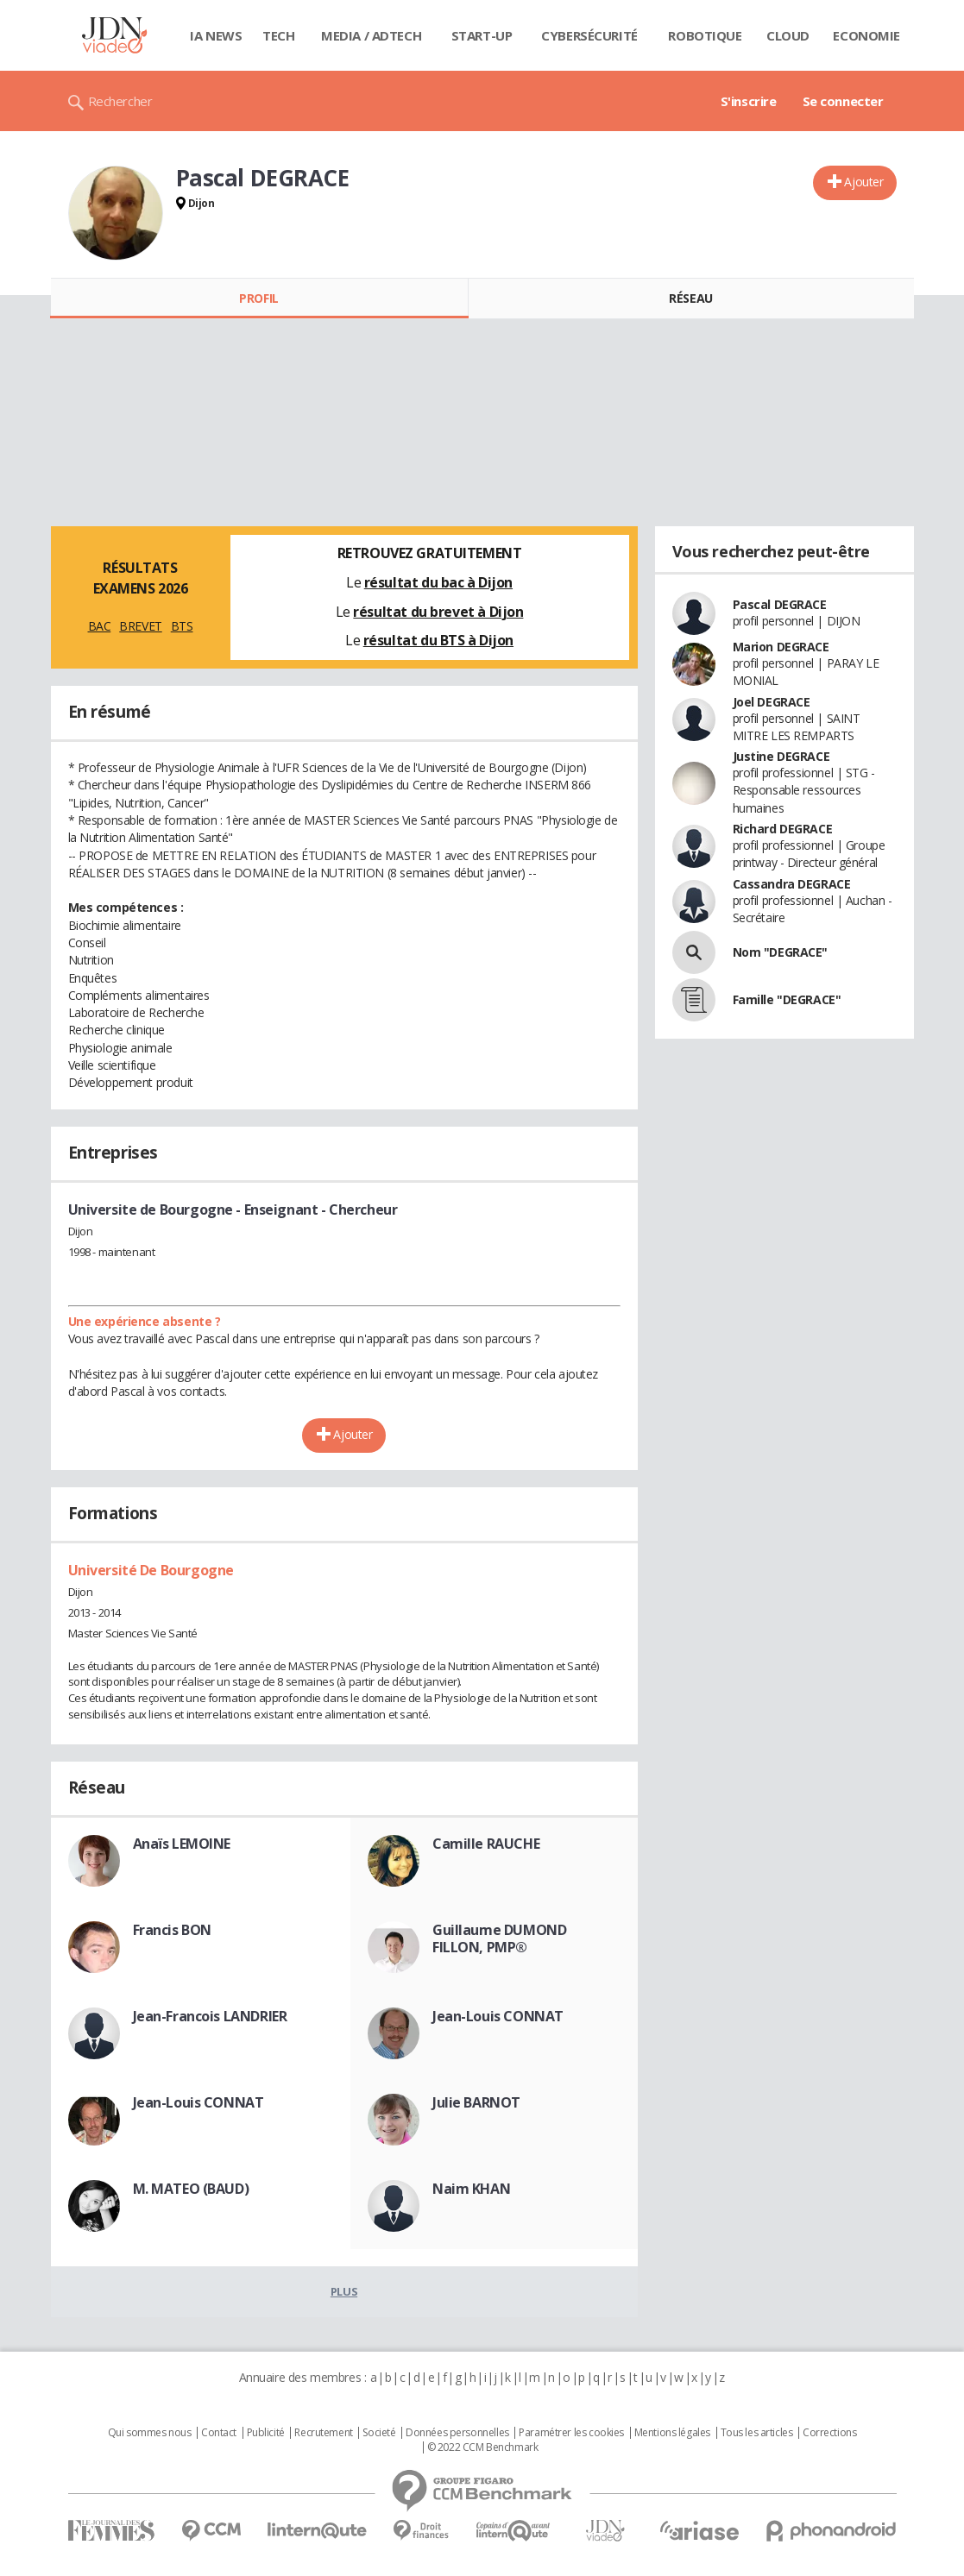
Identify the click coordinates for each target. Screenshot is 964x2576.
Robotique (704, 35)
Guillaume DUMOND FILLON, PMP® (499, 1938)
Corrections (829, 2433)
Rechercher (120, 101)
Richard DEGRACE (783, 828)
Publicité (266, 2433)
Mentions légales (672, 2433)
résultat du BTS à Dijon (438, 640)
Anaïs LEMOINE (182, 1843)
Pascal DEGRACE (780, 604)
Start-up (482, 35)
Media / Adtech (371, 35)
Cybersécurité (589, 35)
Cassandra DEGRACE (792, 884)
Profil (258, 298)
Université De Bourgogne (151, 1570)
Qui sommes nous (150, 2433)
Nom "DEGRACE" (781, 952)
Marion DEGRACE (781, 646)
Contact (218, 2433)
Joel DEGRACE (771, 702)
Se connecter (843, 101)
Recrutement (323, 2433)
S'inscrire (749, 101)
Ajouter (863, 181)
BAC (99, 626)
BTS (182, 626)
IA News (216, 35)
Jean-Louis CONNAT (498, 2016)
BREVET (140, 626)
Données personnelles (457, 2433)
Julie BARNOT (476, 2102)
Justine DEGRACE (781, 756)
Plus (344, 2291)
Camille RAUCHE (485, 1843)
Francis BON (172, 1929)
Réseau (690, 298)
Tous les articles (757, 2433)
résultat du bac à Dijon (438, 582)
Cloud (788, 35)
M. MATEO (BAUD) (191, 2188)
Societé (378, 2433)
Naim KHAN (471, 2188)
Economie (866, 35)
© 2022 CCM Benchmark (483, 2447)
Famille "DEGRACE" (787, 999)
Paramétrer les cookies (571, 2433)
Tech (278, 35)
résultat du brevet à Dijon (438, 611)
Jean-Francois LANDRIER (210, 2016)
